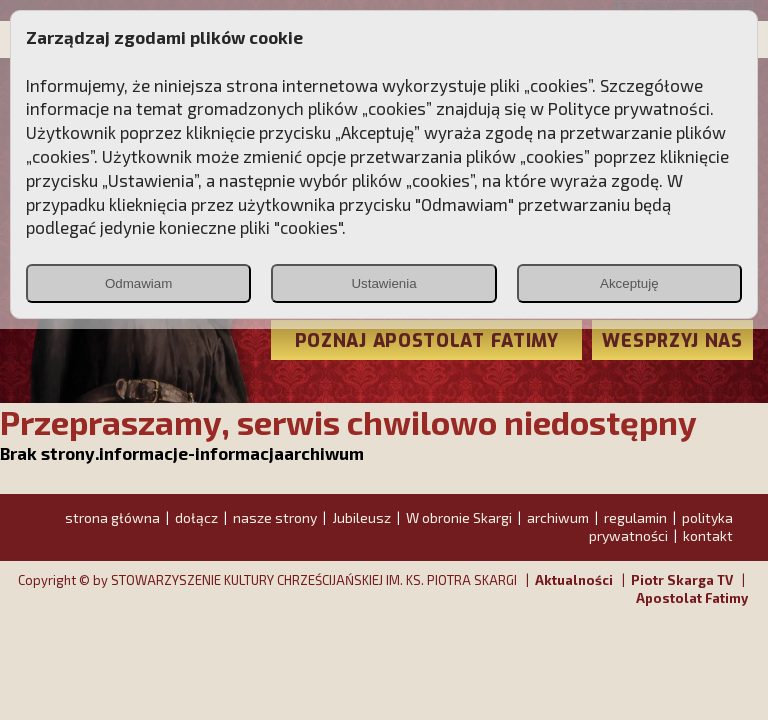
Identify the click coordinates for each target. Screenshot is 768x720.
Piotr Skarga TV (682, 580)
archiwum (558, 517)
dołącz (196, 517)
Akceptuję (629, 283)
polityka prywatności (661, 526)
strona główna (112, 517)
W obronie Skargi (459, 517)
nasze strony (275, 517)
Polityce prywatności (629, 108)
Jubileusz (361, 517)
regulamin (635, 517)
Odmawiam (138, 283)
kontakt (708, 535)
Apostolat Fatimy (692, 598)
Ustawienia (383, 283)
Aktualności (574, 580)
